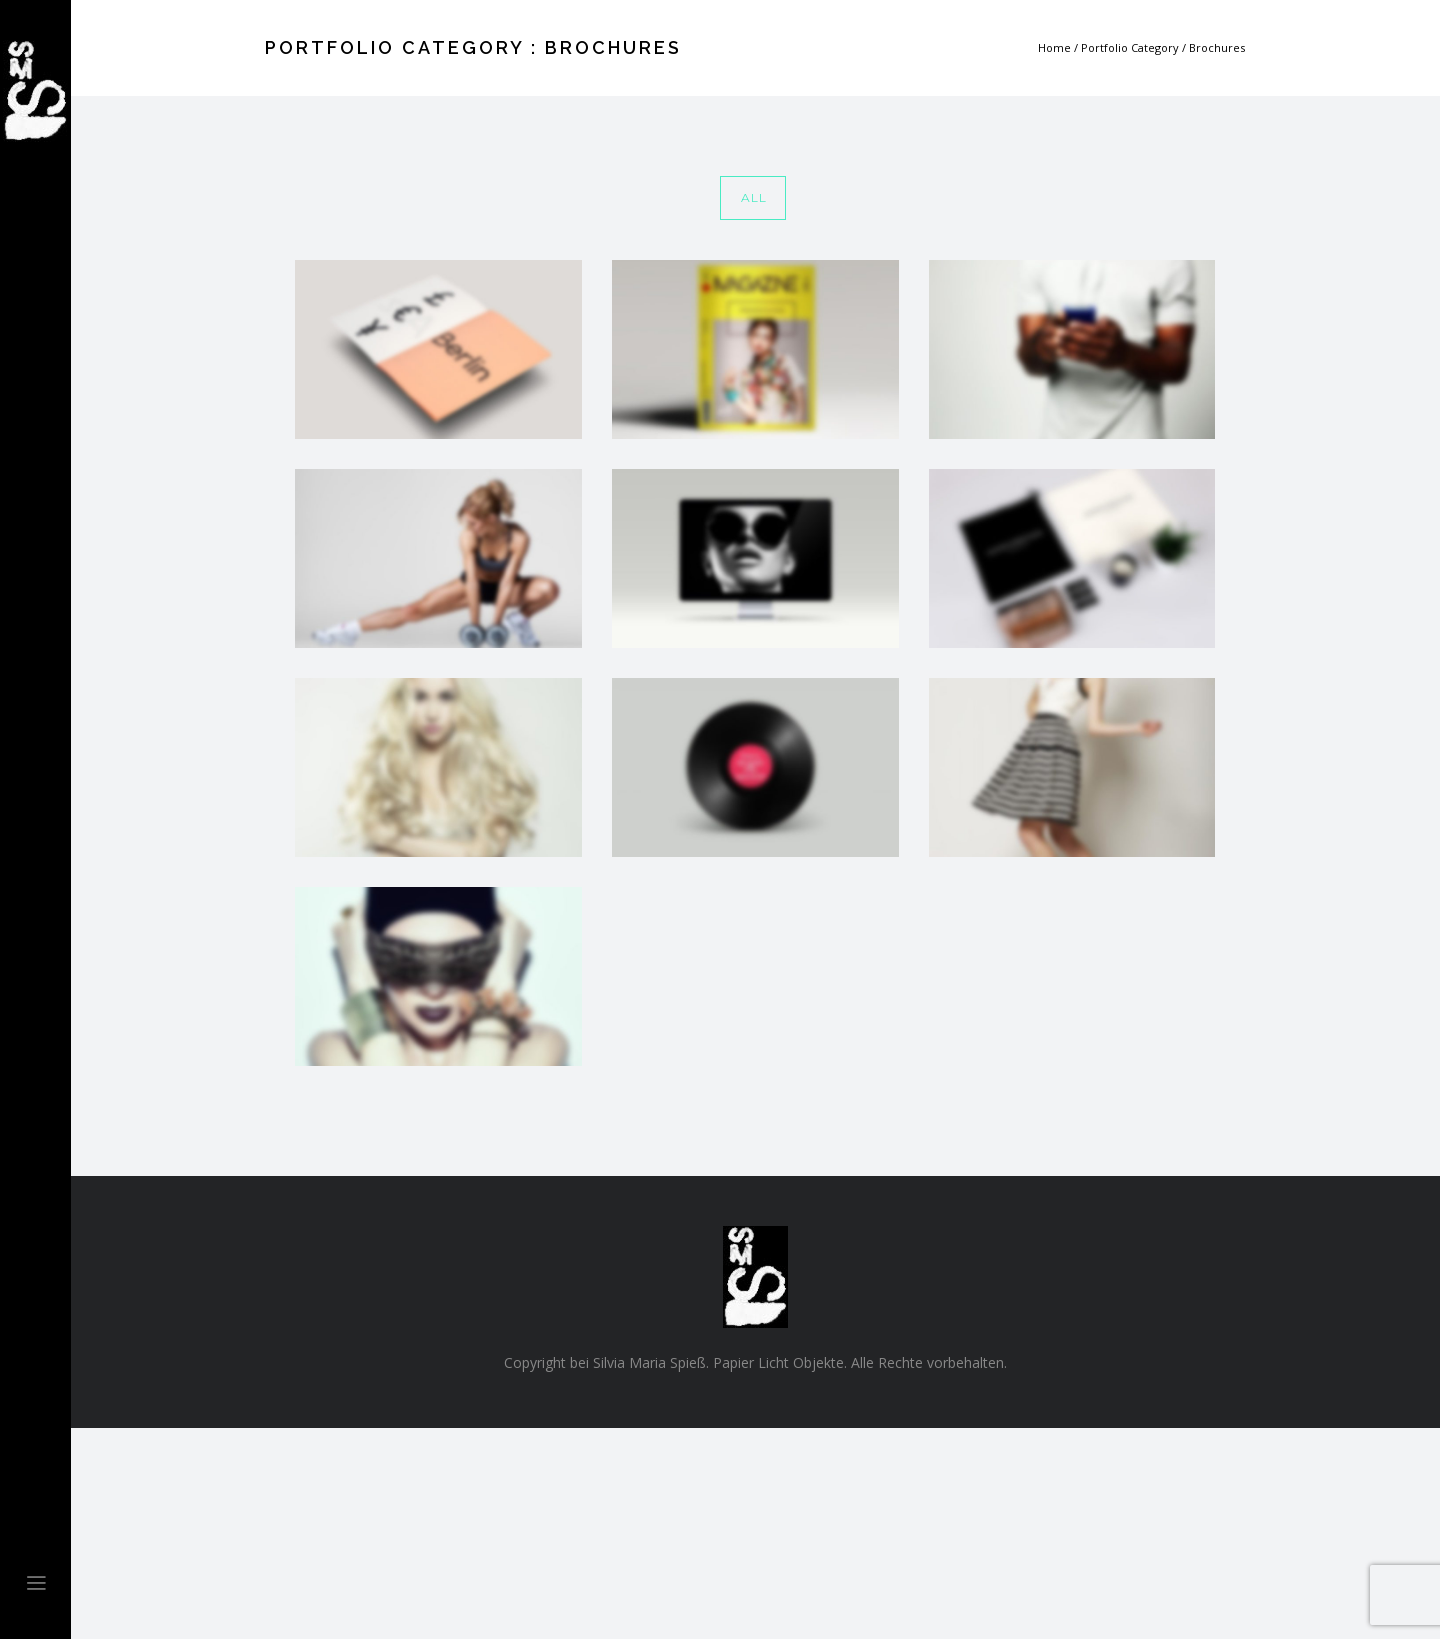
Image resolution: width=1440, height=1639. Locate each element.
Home (1054, 47)
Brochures (1217, 47)
